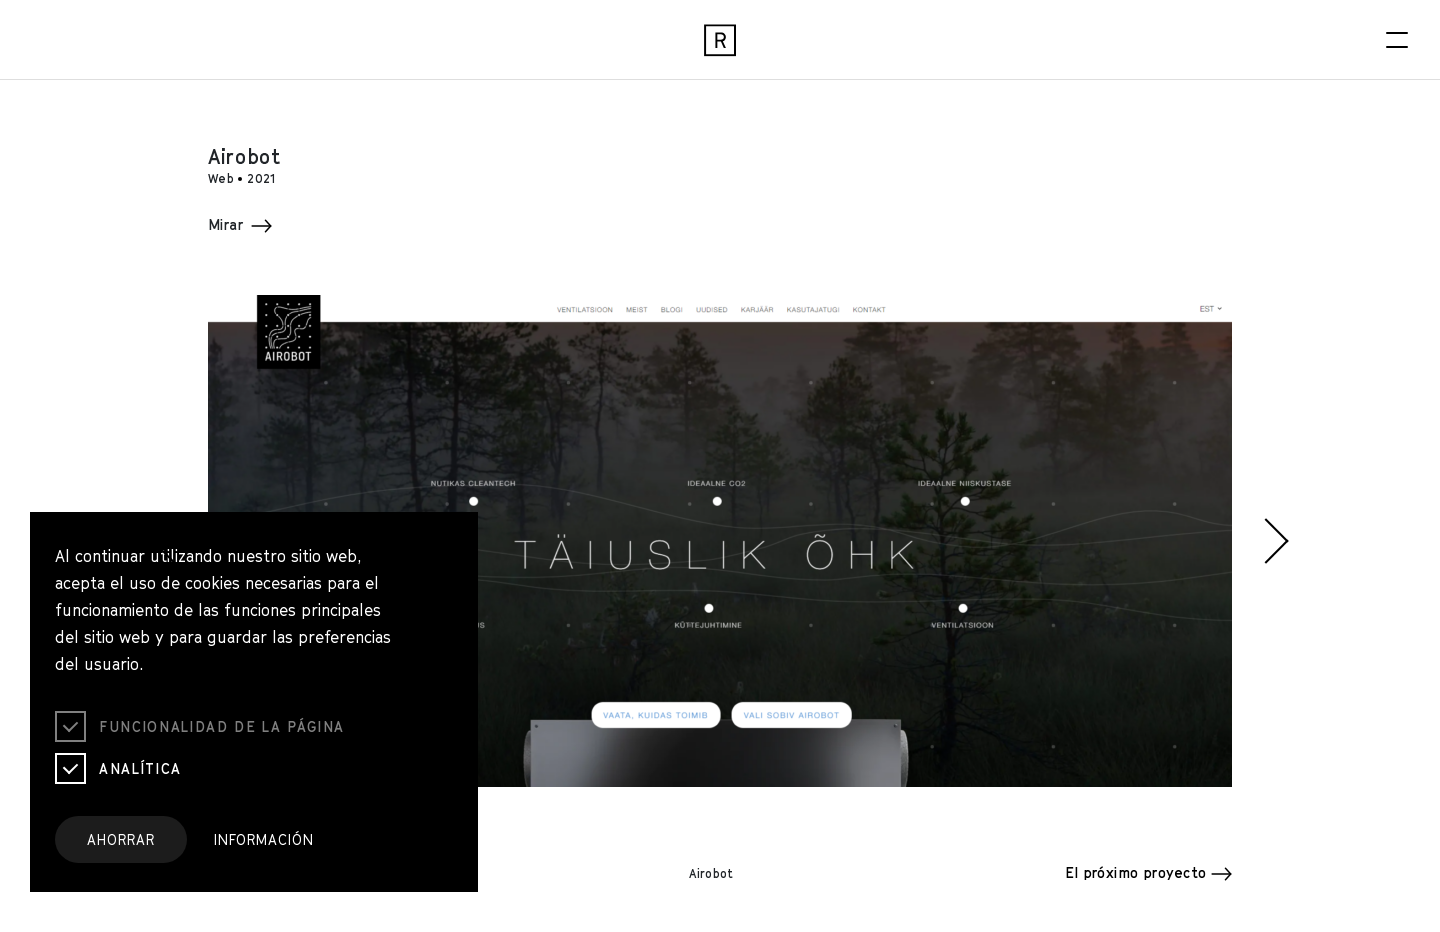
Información (264, 839)
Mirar (240, 224)
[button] (163, 541)
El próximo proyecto (1148, 872)
